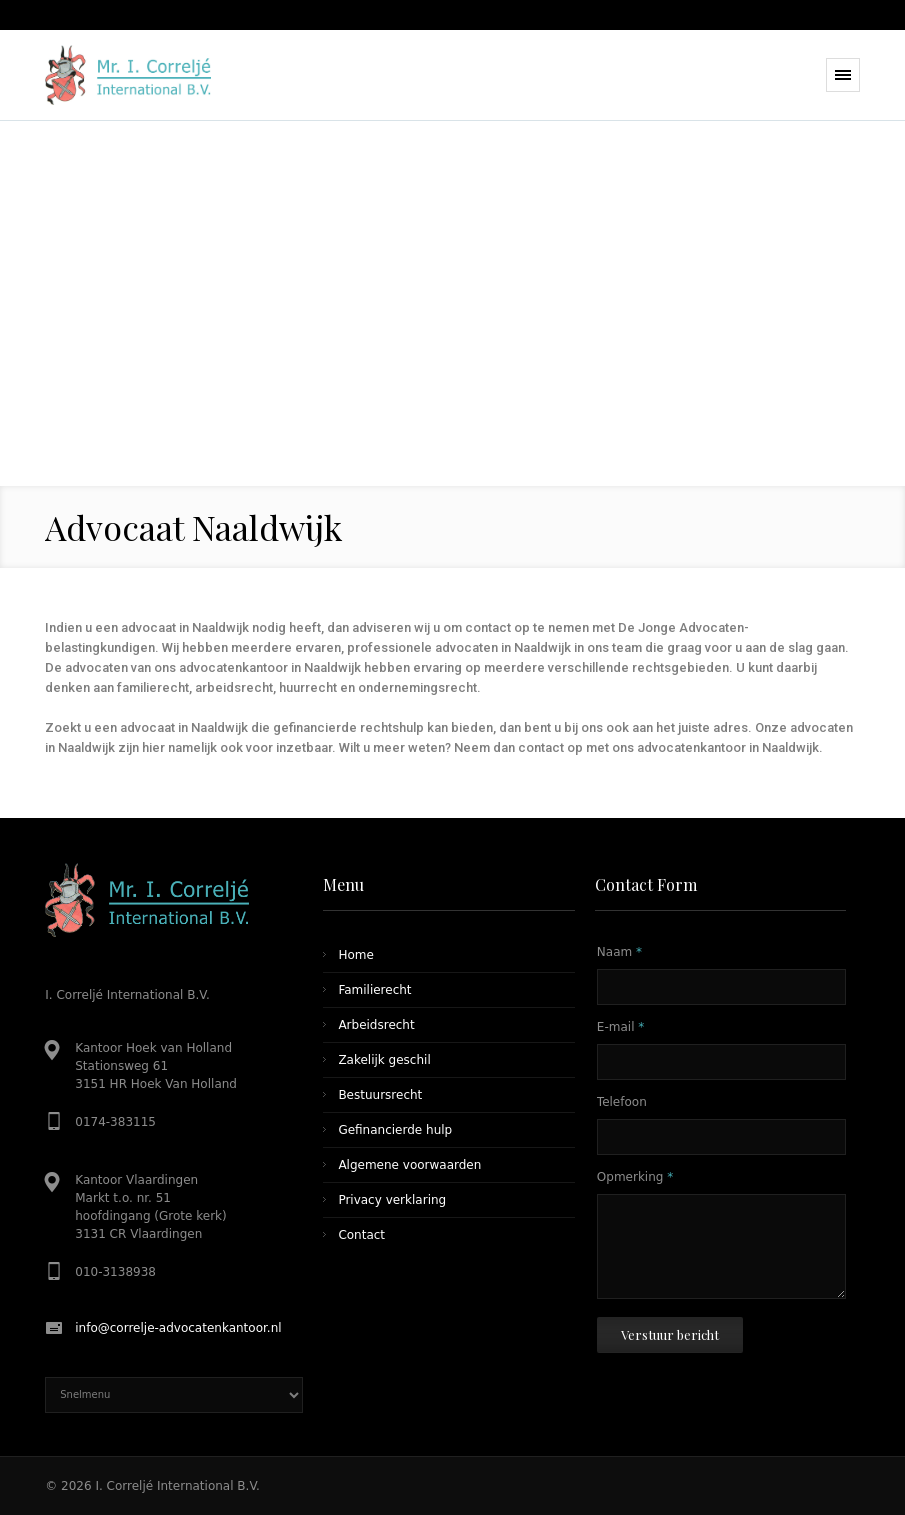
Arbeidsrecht (376, 1025)
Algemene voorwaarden (409, 1165)
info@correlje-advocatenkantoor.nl (178, 1328)
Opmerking (635, 1177)
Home (355, 955)
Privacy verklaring (392, 1200)
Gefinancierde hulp (395, 1130)
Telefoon (622, 1102)
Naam (619, 952)
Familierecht (374, 990)
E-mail (620, 1027)
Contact (361, 1235)
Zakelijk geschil (384, 1060)
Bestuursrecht (380, 1095)
